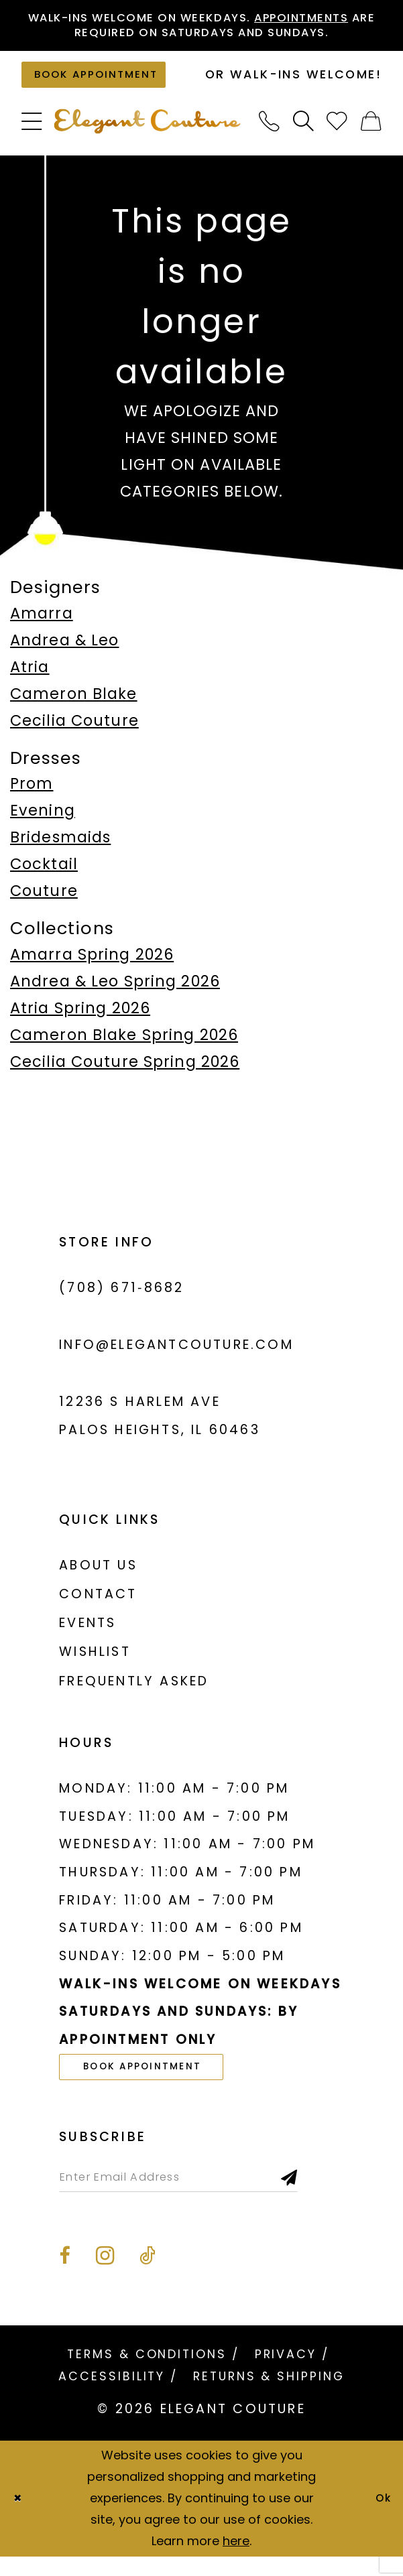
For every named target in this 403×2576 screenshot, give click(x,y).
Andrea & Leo (64, 650)
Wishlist (95, 1662)
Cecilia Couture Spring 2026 (124, 1071)
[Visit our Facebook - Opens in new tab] (64, 2276)
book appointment (157, 2079)
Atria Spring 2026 (80, 1018)
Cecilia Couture (74, 730)
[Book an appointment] (105, 82)
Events (87, 1633)
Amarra (41, 623)
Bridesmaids (60, 847)
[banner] (147, 131)
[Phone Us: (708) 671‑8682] (270, 131)
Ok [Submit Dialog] (380, 2518)
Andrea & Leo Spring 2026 (115, 991)
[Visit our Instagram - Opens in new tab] (105, 2276)
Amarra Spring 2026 (92, 964)
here (236, 2561)
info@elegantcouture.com (176, 1355)
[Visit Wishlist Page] (338, 131)
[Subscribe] (333, 2194)
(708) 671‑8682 (121, 1298)
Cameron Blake (73, 703)
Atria (30, 677)
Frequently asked (134, 1691)
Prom (32, 793)
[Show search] (303, 131)
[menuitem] (32, 131)
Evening (42, 820)
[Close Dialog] (20, 2518)
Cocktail (44, 874)
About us (98, 1575)
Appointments (333, 19)
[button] (32, 131)
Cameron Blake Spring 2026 (124, 1044)
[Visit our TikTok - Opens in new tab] (147, 2276)
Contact (98, 1604)
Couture (44, 901)
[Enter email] (200, 2194)
